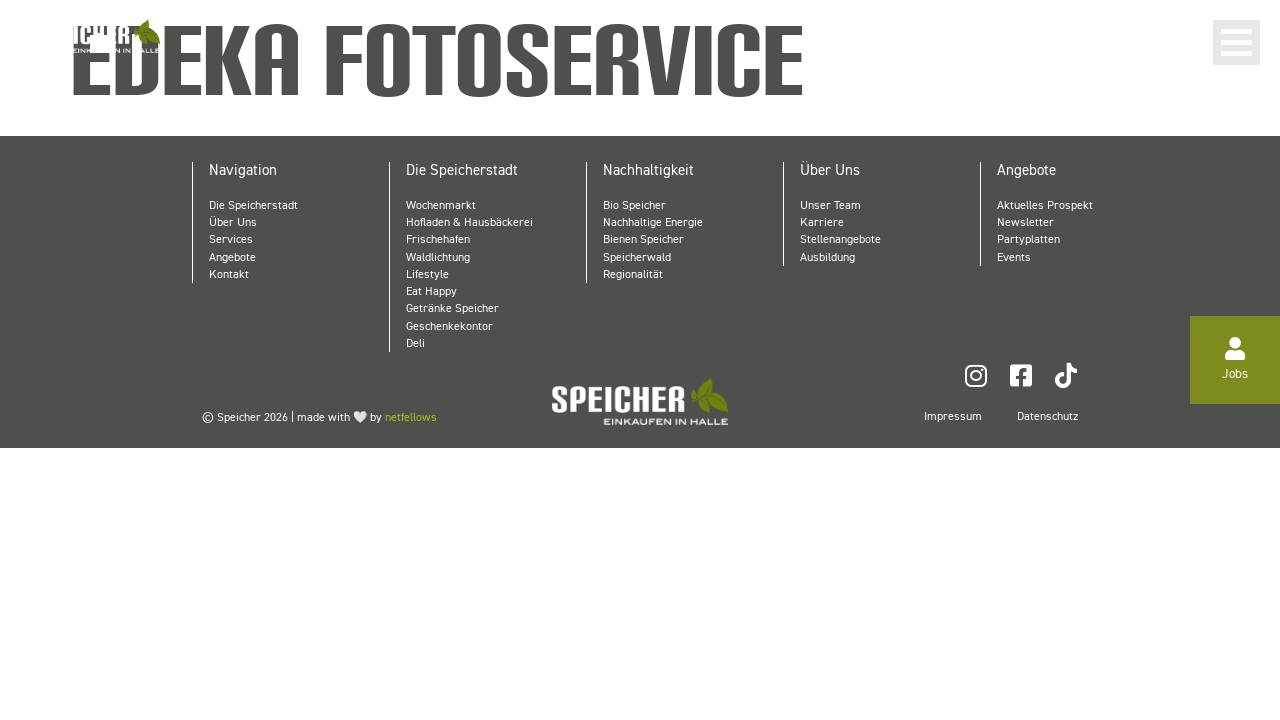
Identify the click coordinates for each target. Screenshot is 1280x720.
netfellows (411, 417)
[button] (1236, 42)
